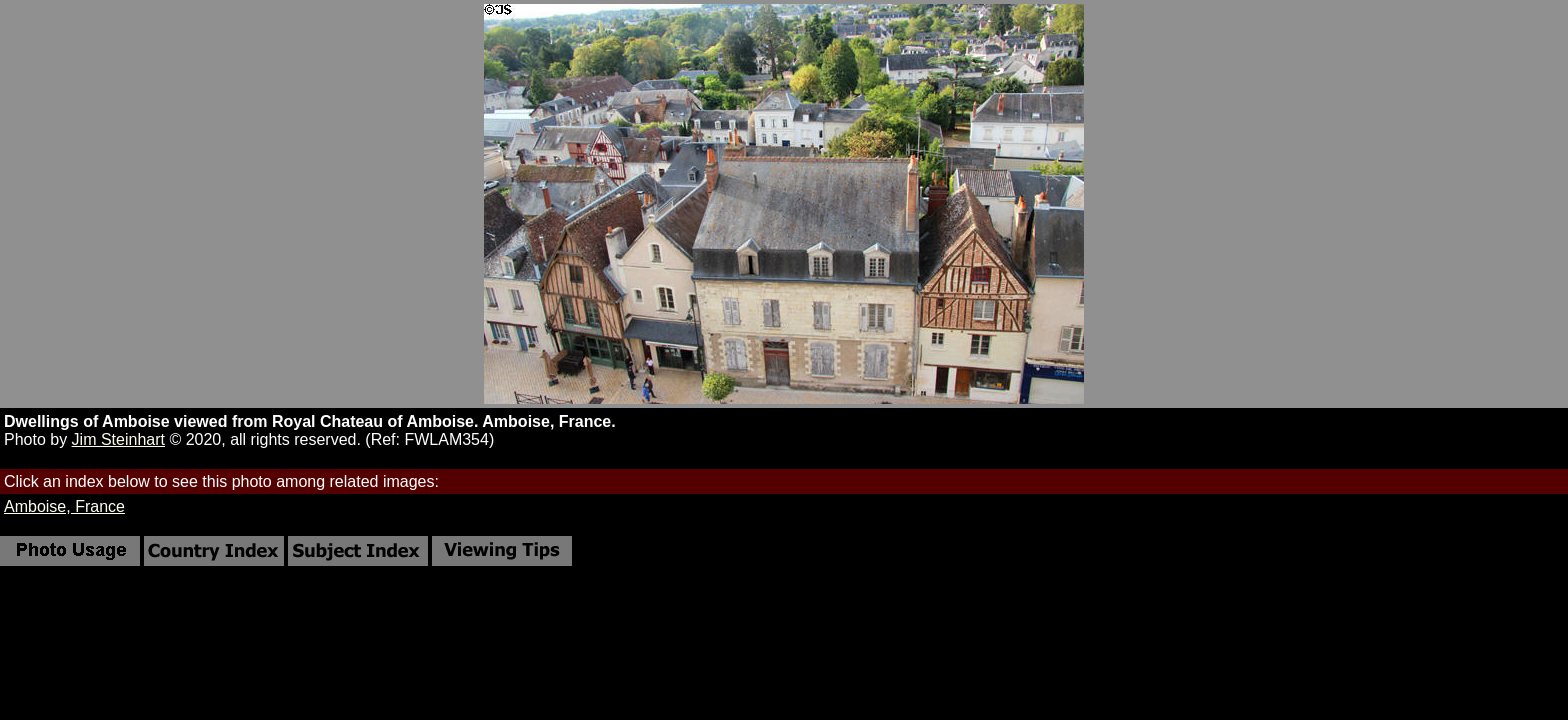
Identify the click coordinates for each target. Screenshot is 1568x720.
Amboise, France (64, 506)
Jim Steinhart (118, 439)
